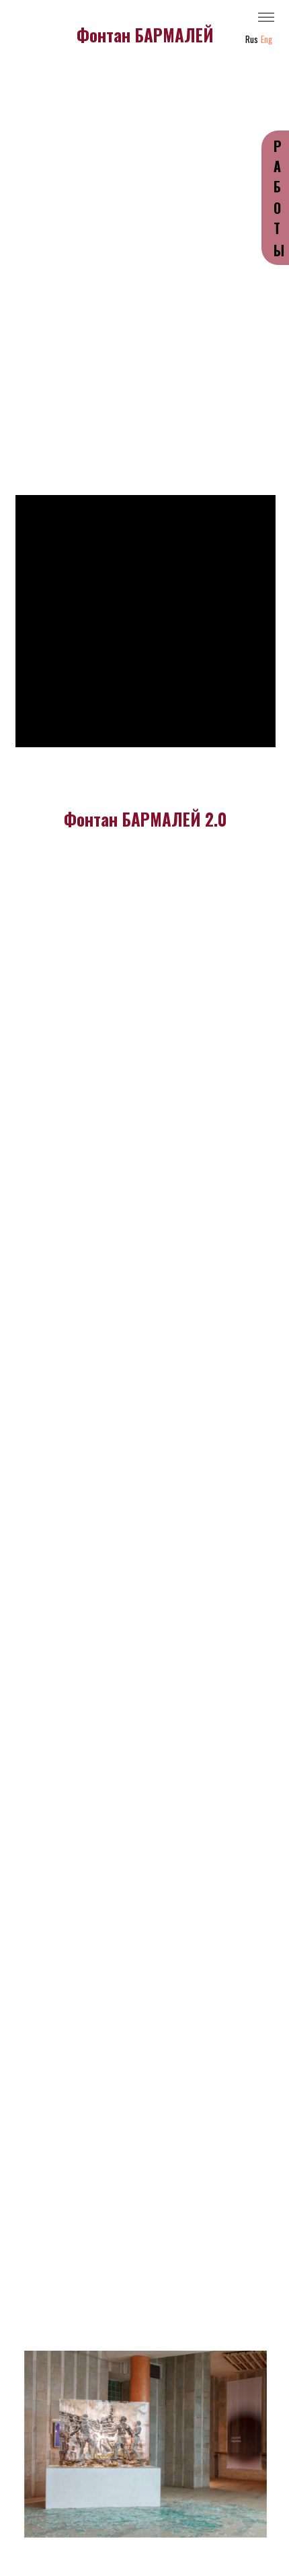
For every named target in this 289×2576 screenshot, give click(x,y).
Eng (266, 39)
